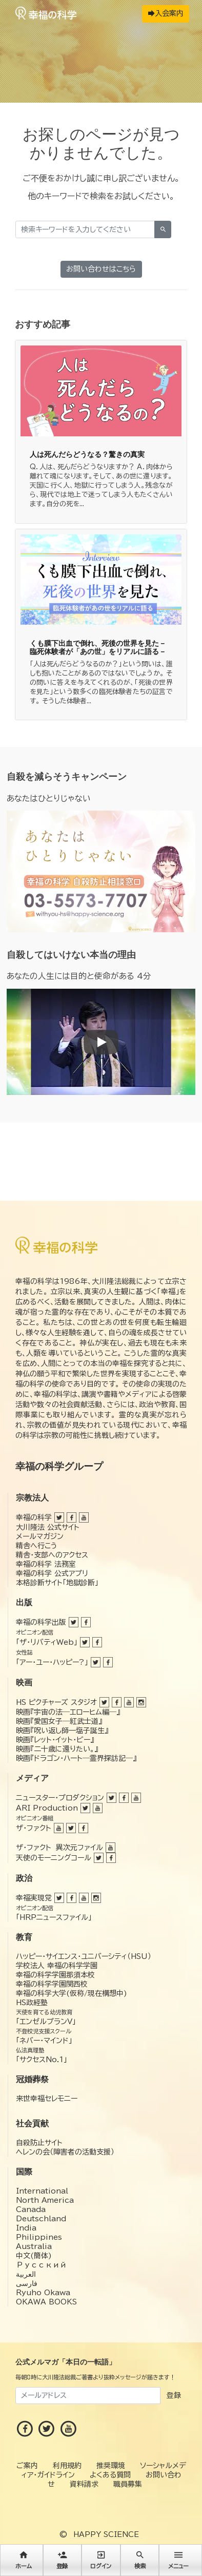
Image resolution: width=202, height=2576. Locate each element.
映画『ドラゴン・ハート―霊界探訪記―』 (76, 1758)
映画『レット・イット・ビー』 (55, 1739)
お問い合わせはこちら (101, 269)
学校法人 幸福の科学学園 (56, 1965)
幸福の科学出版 (41, 1622)
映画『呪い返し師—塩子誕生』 (62, 1730)
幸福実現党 (34, 1897)
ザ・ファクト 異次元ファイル (59, 1847)
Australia (34, 2246)
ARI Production (47, 1808)
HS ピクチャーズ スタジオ (56, 1702)
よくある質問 (110, 2474)
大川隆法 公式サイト (47, 1527)
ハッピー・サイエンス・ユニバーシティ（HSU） (83, 1956)
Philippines (39, 2237)
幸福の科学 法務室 (46, 1564)
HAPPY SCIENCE (106, 2534)
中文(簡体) (34, 2255)
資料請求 (84, 2484)
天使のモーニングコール (53, 1857)
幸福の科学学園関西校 (52, 1984)
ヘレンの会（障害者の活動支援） (65, 2152)
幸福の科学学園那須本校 (55, 1974)
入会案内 (166, 13)
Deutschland (41, 2218)
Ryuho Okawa (43, 2292)
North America (45, 2200)
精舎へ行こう (36, 1545)
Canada (31, 2209)
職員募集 (127, 2484)
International (42, 2191)
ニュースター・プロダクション (60, 1797)
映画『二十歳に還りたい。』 (57, 1749)
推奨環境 (110, 2465)
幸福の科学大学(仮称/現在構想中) (71, 1993)
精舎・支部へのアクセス (52, 1555)
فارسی (26, 2283)
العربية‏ (26, 2274)
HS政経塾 (32, 2002)
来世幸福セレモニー (46, 2098)
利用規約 (67, 2465)
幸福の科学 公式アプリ (52, 1573)
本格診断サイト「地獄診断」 (57, 1582)
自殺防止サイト (39, 2142)
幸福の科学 (34, 1517)
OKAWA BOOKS (46, 2301)
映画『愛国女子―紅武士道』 (59, 1721)
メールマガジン (40, 1536)
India (26, 2228)
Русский (41, 2265)
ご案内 (27, 2465)
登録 (174, 2395)
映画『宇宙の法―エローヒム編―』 (68, 1712)
